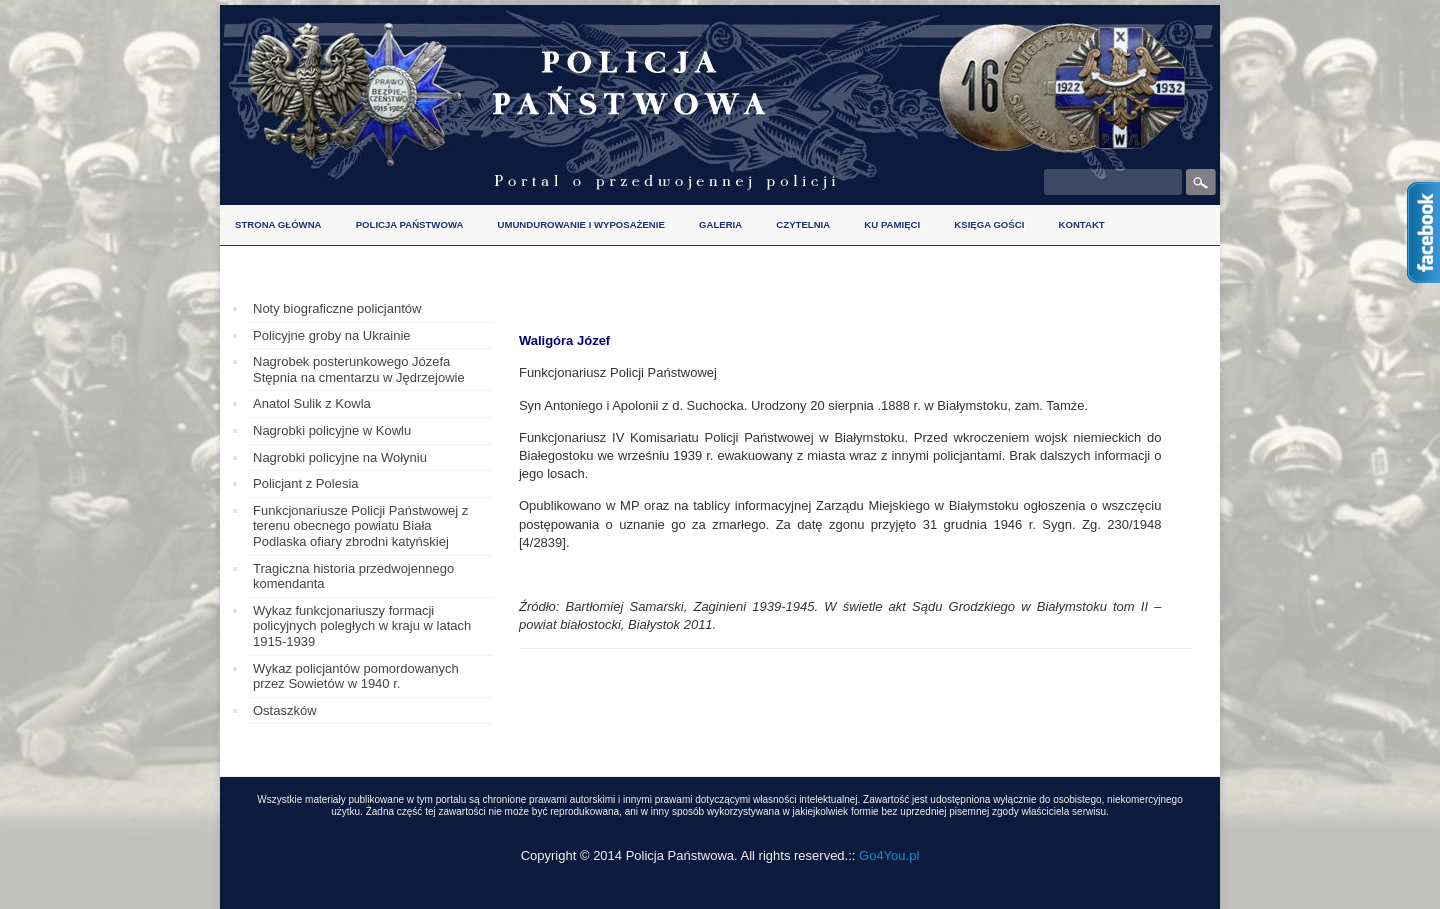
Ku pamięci (892, 224)
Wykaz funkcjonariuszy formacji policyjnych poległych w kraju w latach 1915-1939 (362, 626)
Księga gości (989, 224)
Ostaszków (285, 710)
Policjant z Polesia (306, 483)
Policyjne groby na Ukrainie (332, 335)
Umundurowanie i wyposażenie (581, 224)
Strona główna (278, 224)
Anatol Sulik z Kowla (312, 403)
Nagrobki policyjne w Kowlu (332, 430)
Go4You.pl (889, 855)
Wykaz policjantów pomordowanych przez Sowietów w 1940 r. (356, 676)
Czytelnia (803, 224)
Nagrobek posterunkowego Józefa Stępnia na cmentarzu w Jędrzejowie (359, 369)
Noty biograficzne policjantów (337, 308)
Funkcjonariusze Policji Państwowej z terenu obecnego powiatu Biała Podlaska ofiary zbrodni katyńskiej (360, 526)
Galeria (720, 224)
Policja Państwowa (410, 224)
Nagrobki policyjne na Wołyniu (340, 457)
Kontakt (1081, 224)
